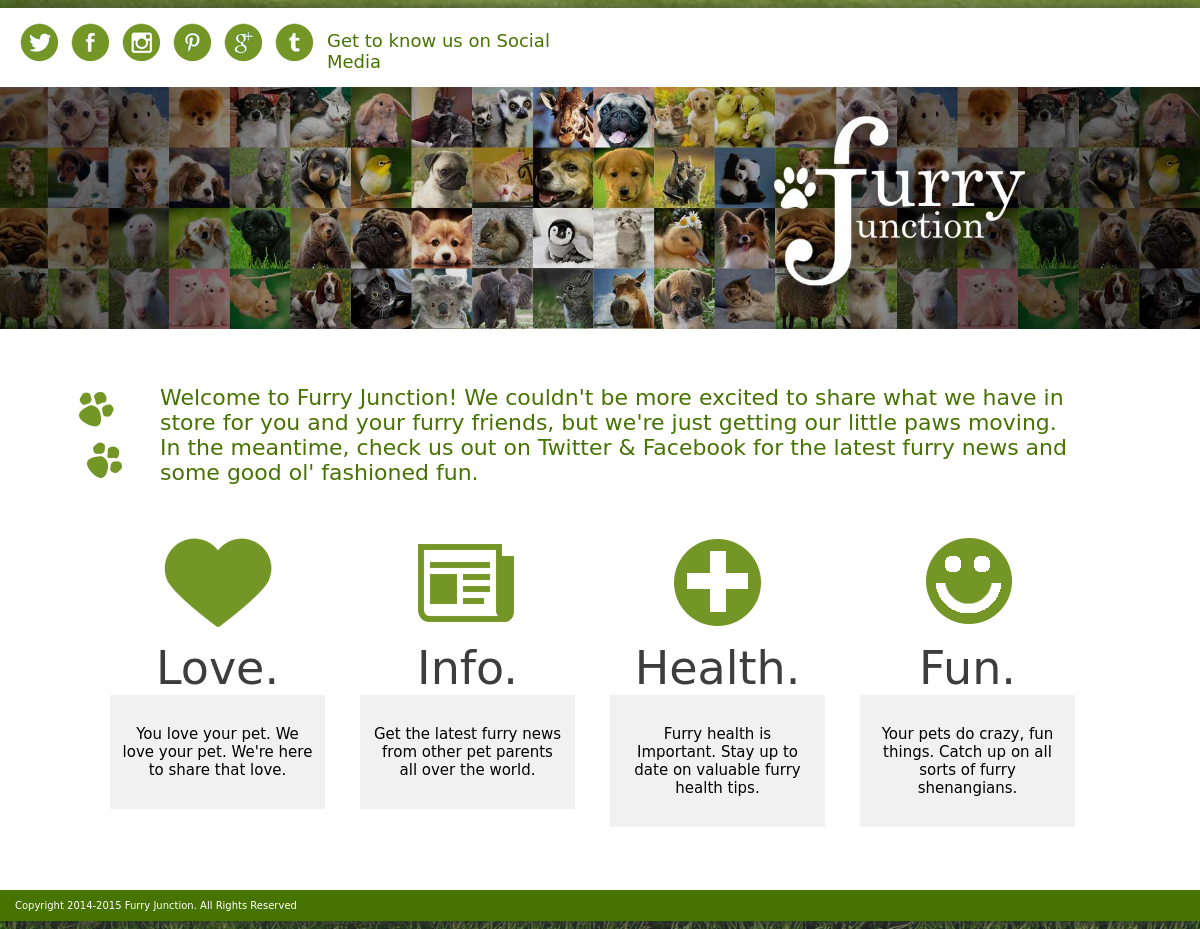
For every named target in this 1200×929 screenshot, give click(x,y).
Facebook (694, 447)
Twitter (575, 447)
